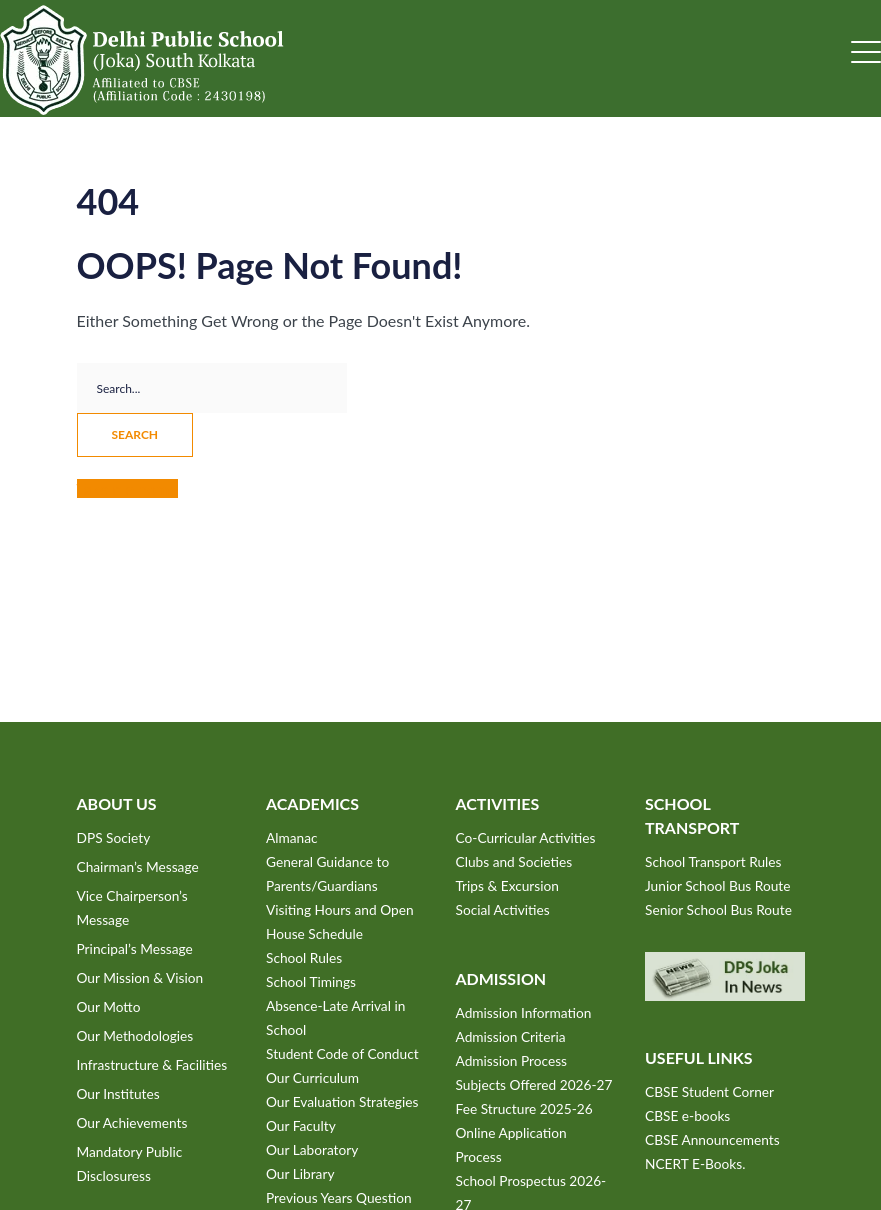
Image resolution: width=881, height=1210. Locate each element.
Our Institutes (118, 1093)
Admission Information (524, 1012)
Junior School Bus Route (717, 885)
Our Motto (109, 1006)
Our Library (300, 1173)
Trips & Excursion (507, 885)
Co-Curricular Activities (526, 837)
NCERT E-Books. (695, 1163)
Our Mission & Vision (140, 977)
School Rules (304, 957)
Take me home (127, 488)
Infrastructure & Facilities (152, 1064)
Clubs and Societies (514, 861)
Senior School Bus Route (718, 909)
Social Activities (503, 909)
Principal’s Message (135, 948)
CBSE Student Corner (709, 1091)
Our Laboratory (312, 1149)
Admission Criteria (511, 1036)
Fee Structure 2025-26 (524, 1108)
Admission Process (512, 1060)
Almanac (292, 837)
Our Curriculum (312, 1077)
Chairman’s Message (138, 866)
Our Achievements (132, 1122)
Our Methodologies (135, 1035)
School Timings (311, 981)
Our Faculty (301, 1125)
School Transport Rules (713, 861)
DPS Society (114, 837)
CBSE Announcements (712, 1139)
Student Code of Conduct (342, 1053)
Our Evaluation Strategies (342, 1101)
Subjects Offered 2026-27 (534, 1084)
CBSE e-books (687, 1115)
